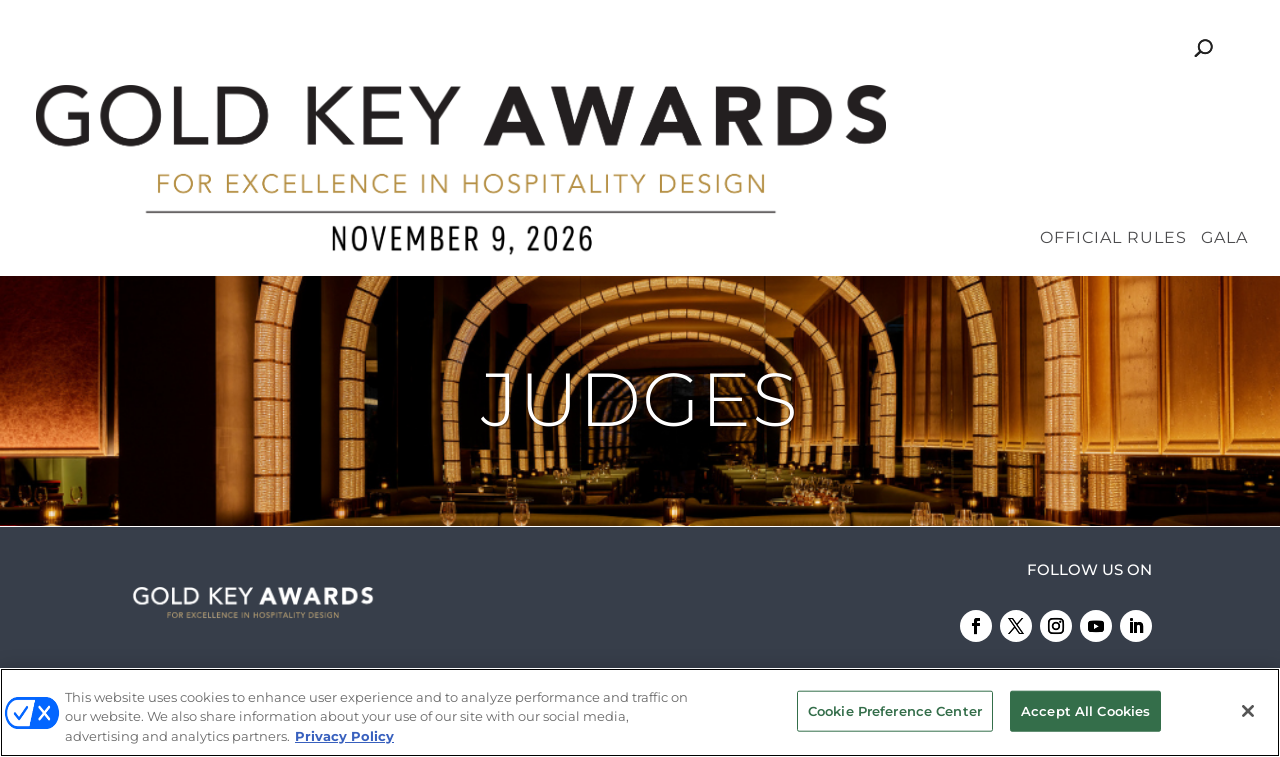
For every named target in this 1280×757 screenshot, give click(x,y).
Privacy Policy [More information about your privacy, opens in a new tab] (344, 738)
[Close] (1248, 712)
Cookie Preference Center (895, 712)
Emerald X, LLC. (944, 603)
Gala (1224, 100)
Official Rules (1113, 100)
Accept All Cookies (1085, 712)
